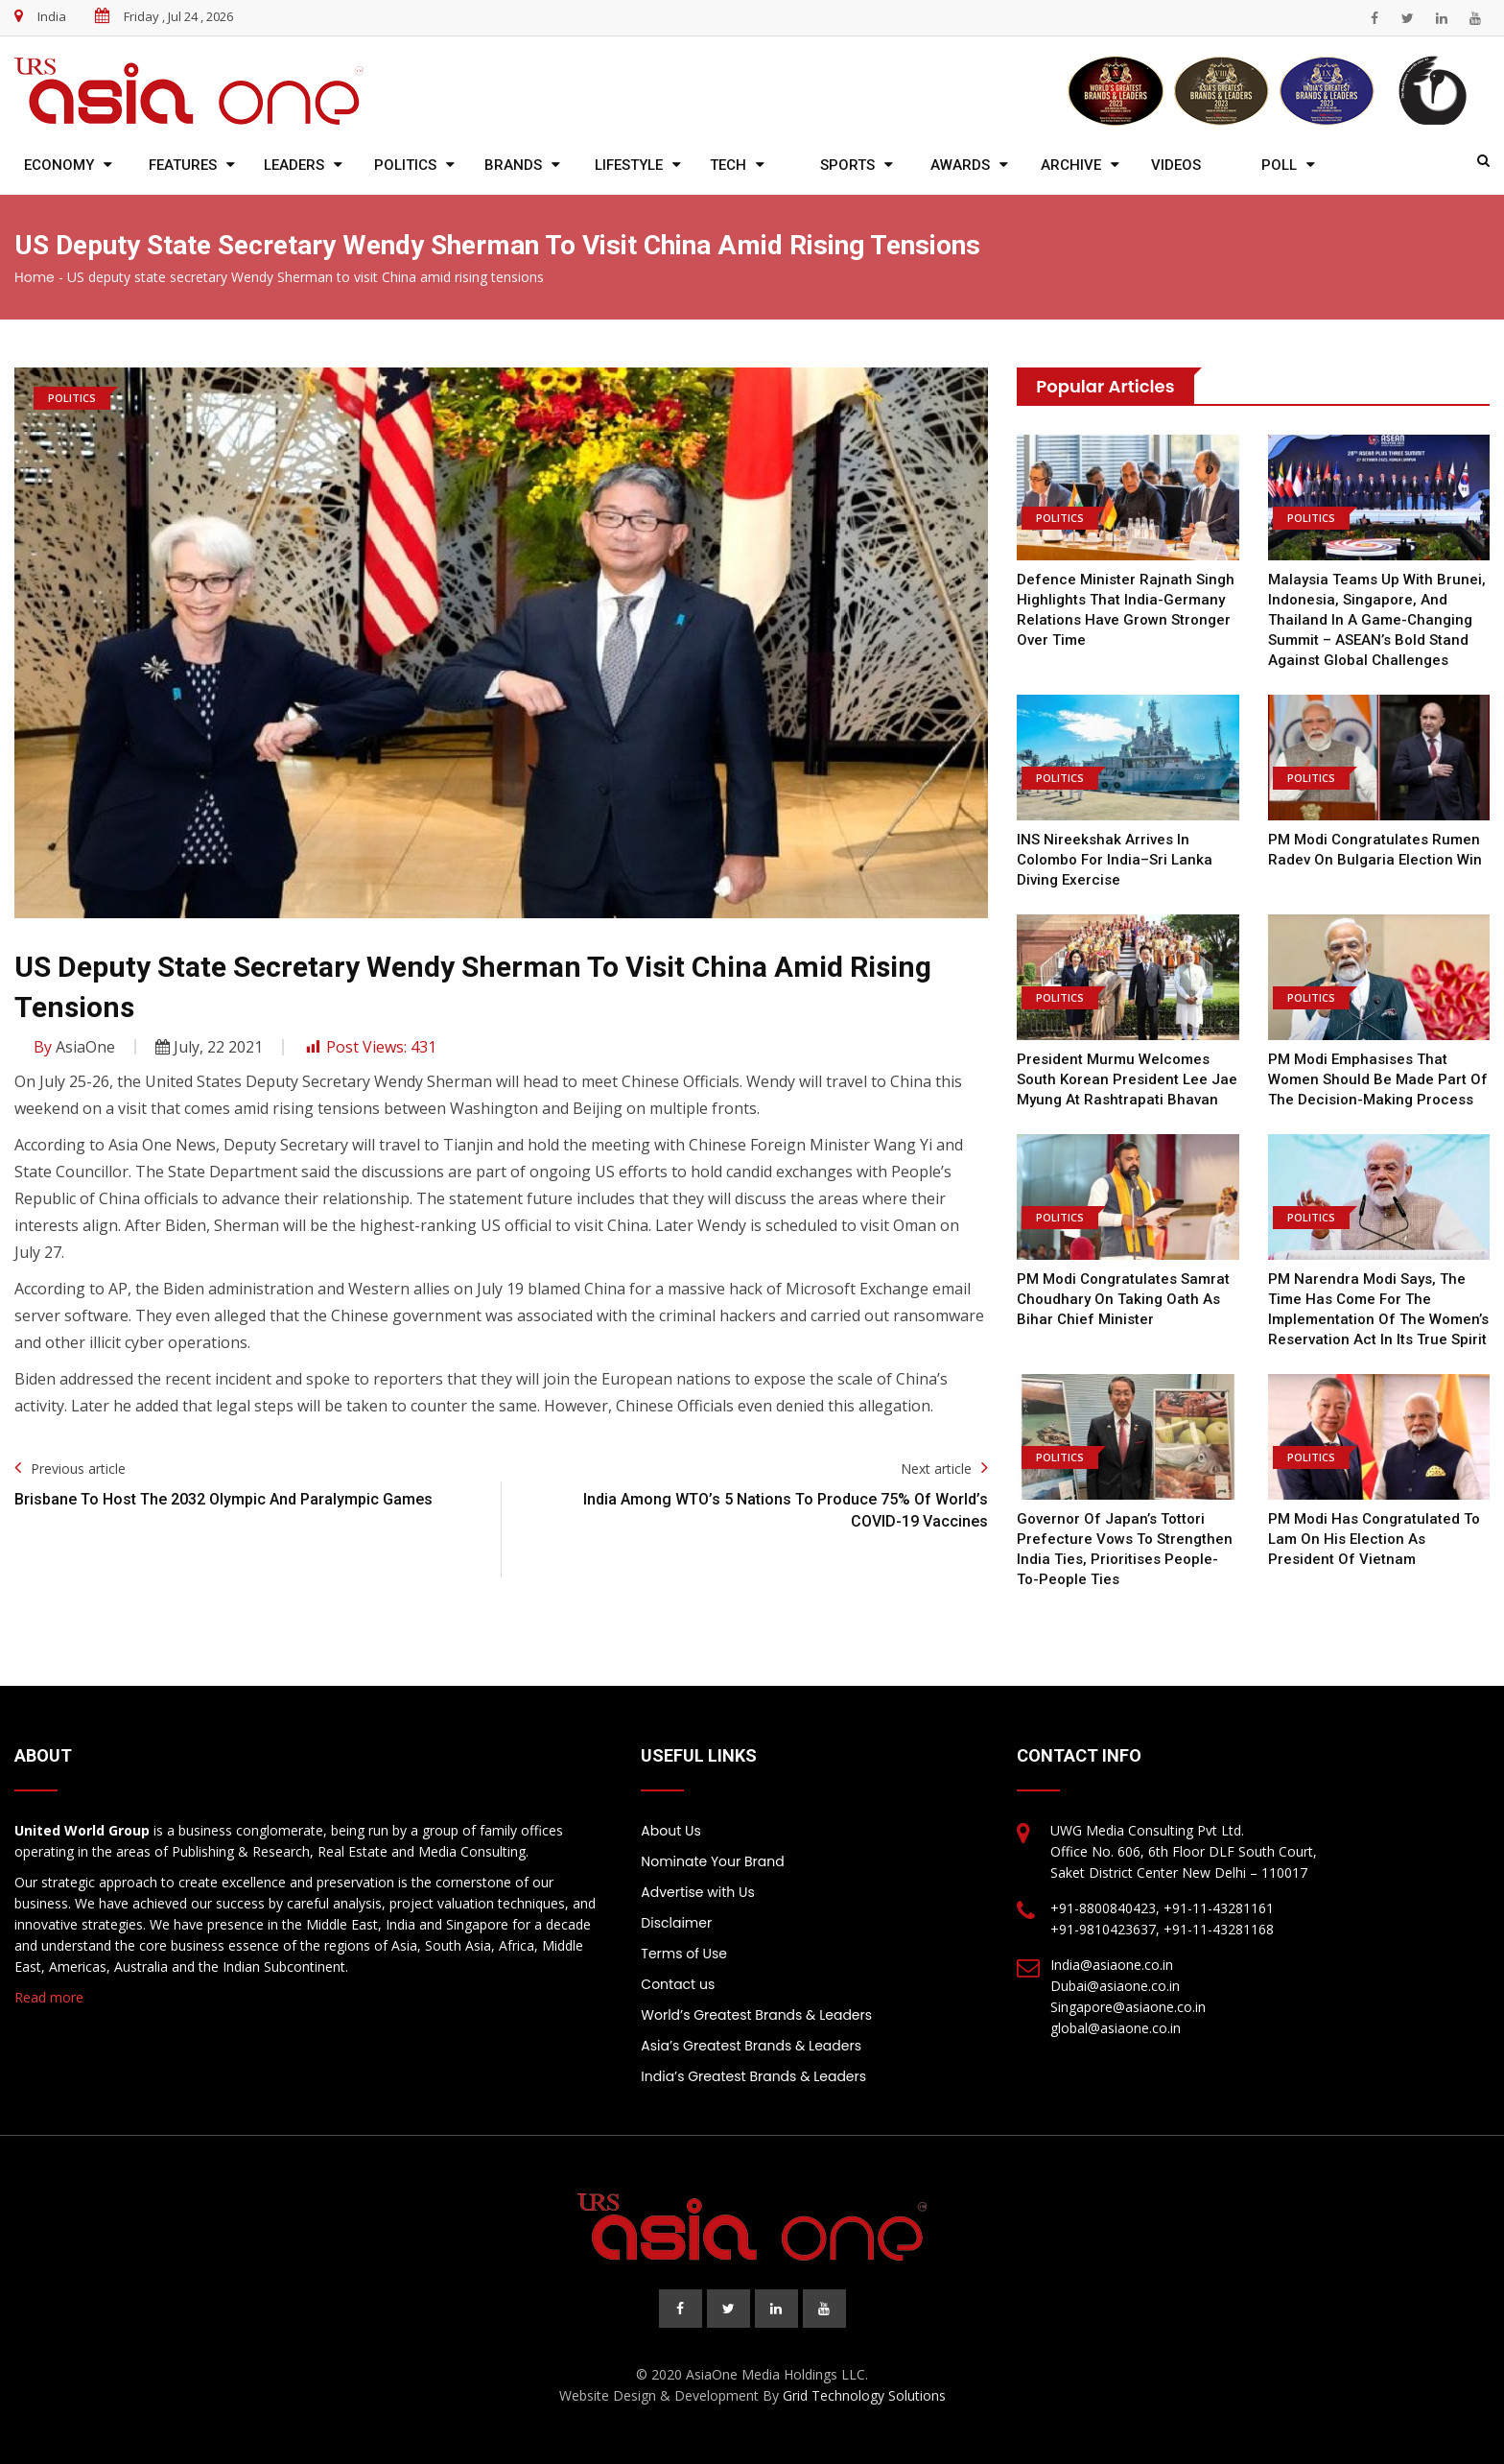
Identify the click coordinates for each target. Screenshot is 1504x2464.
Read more (48, 1997)
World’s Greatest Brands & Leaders (756, 2015)
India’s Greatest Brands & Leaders (753, 2076)
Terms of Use (684, 1953)
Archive (1071, 165)
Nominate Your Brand (712, 1861)
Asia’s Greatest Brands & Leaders (751, 2045)
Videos (1176, 165)
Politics (405, 165)
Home (34, 277)
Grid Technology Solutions (864, 2395)
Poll (1279, 165)
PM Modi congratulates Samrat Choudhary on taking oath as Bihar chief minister (1123, 1299)
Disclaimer (676, 1922)
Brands (513, 165)
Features (183, 165)
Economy (59, 165)
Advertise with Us (697, 1892)
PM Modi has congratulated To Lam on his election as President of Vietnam (1374, 1539)
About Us (670, 1830)
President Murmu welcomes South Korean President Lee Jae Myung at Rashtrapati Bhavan (1127, 1079)
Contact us (678, 1984)
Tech (728, 165)
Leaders (294, 165)
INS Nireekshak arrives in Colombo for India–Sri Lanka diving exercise (1114, 859)
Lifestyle (629, 165)
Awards (960, 165)
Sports (847, 165)
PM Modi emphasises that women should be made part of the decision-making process (1378, 1079)
